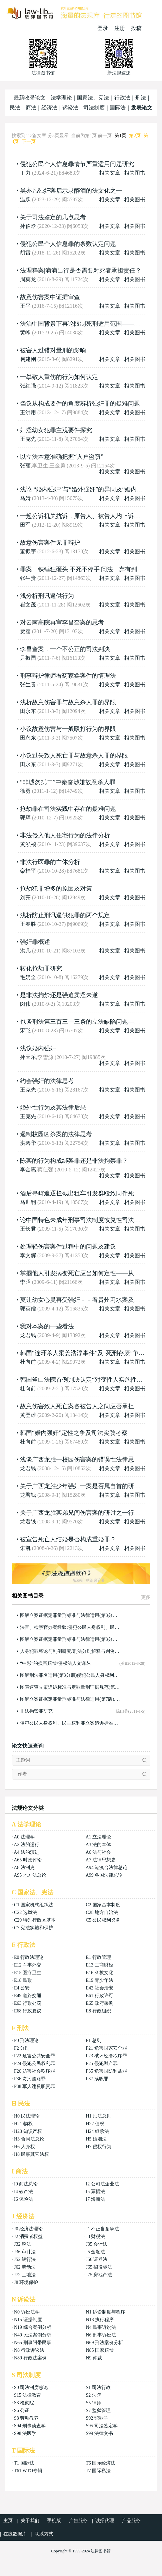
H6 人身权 (24, 2146)
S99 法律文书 (99, 2433)
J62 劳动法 (25, 2267)
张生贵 (28, 578)
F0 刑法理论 (26, 2040)
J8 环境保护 (26, 2282)
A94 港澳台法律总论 (107, 1867)
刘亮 (25, 897)
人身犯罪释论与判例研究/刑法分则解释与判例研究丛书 (70, 1651)
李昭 (25, 1282)
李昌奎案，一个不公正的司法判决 (65, 649)
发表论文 (141, 107)
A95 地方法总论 (30, 1875)
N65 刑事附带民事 (32, 2342)
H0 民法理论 (27, 2116)
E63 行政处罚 (27, 2003)
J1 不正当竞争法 (102, 2228)
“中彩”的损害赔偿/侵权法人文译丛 (55, 1663)
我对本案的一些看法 (47, 1326)
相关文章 (109, 173)
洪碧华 (28, 1143)
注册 (119, 28)
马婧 (25, 498)
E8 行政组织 (98, 2010)
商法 (31, 107)
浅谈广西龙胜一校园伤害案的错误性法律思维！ (83, 1459)
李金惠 (28, 1169)
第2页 (135, 135)
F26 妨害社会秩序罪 (34, 2071)
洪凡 (25, 950)
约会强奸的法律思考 (47, 1081)
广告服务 (78, 2520)
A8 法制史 (24, 1867)
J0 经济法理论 (28, 2228)
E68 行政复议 (27, 2010)
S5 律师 (93, 2402)
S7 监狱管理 (98, 2410)
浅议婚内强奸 (38, 1048)
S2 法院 (93, 2395)
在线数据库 (15, 2533)
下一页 (29, 141)
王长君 (28, 1229)
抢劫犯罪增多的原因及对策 (56, 888)
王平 (25, 306)
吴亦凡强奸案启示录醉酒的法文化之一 (71, 190)
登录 (102, 28)
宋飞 (25, 1030)
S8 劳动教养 (26, 2418)
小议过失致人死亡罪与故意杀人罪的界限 (74, 755)
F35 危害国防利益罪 (106, 2071)
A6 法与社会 (98, 1852)
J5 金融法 (95, 2251)
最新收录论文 (30, 97)
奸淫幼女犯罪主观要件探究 (56, 430)
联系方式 (44, 2533)
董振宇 (28, 551)
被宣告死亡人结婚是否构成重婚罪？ (68, 1539)
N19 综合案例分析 (32, 2327)
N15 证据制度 (28, 2319)
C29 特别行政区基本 (35, 1920)
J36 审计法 (25, 2251)
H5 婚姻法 (96, 2139)
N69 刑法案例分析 (104, 2342)
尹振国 (28, 658)
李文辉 (28, 1255)
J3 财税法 (95, 2236)
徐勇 (25, 791)
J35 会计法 (96, 2244)
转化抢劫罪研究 (41, 968)
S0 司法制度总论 (31, 2387)
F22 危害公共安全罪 (34, 2055)
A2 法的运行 (26, 1844)
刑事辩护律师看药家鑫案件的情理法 (68, 675)
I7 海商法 (95, 2199)
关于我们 (30, 2520)
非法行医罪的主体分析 (50, 862)
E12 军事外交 (27, 1965)
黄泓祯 (28, 844)
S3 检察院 (24, 2402)
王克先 (28, 439)
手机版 (54, 2520)
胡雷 (25, 253)
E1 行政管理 (98, 1957)
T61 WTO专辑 (28, 2470)
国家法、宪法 (93, 97)
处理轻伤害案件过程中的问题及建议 (68, 1246)
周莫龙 (28, 279)
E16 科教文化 (99, 1972)
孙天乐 (28, 1057)
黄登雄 (28, 1415)
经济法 (49, 107)
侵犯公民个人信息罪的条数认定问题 (68, 244)
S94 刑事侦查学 (30, 2425)
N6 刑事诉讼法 (101, 2334)
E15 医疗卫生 (27, 1972)
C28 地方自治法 (102, 1912)
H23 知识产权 (28, 2131)
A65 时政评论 (28, 1859)
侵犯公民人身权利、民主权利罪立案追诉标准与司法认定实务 (70, 1723)
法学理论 (61, 97)
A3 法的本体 (98, 1844)
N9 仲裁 (94, 2357)
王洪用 (28, 412)
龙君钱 (28, 1335)
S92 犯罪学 (97, 2418)
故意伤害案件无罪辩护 (50, 542)
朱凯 (25, 1548)
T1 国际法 (24, 2463)
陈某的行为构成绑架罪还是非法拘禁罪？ (74, 1160)
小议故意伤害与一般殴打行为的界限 (68, 729)
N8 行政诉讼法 (29, 2350)
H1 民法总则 (98, 2116)
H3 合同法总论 (29, 2139)
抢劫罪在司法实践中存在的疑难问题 (68, 808)
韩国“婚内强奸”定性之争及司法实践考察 (73, 1433)
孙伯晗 (28, 226)
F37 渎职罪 (97, 2078)
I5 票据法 (95, 2191)
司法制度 (94, 107)
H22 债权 (95, 2123)
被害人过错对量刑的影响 (53, 350)
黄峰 (25, 332)
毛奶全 (28, 977)
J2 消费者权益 (28, 2236)
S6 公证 (21, 2410)
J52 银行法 (25, 2259)
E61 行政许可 (99, 1995)
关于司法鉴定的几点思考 (53, 217)
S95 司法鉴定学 (101, 2425)
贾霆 (25, 631)
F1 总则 (93, 2040)
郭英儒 (28, 1308)
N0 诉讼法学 (27, 2312)
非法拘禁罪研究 (36, 1711)
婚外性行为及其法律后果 (53, 1107)
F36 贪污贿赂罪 (30, 2078)
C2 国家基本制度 (103, 1904)
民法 (15, 107)
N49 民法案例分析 (32, 2334)
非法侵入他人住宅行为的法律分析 (65, 835)
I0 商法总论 (26, 2183)
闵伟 (25, 1004)
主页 (8, 2520)
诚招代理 (104, 2520)
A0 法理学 (24, 1836)
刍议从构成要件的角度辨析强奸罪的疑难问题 (80, 403)
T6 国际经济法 (100, 2463)
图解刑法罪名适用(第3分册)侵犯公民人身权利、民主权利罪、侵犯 (70, 1675)
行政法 (122, 97)
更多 (145, 1597)
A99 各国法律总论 (104, 1875)
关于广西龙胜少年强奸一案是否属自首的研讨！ (83, 1486)
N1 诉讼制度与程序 (105, 2312)
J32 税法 (22, 2244)
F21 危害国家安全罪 (106, 2048)
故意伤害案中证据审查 (50, 297)
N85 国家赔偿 (100, 2350)
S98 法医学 (25, 2433)
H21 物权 (23, 2123)
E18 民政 (23, 1980)
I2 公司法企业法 (102, 2183)
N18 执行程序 (100, 2319)
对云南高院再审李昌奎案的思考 (62, 622)
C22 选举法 (25, 1912)
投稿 (136, 28)
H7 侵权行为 (98, 2146)
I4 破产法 (23, 2191)
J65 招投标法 (99, 2267)
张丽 (25, 465)
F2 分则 (21, 2048)
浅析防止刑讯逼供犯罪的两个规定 (65, 915)
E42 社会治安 (99, 1987)
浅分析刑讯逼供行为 (47, 596)
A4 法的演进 (26, 1852)
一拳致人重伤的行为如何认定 (59, 377)
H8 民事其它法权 (31, 2154)
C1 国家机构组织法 (33, 1904)
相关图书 (134, 173)
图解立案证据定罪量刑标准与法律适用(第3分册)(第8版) (70, 1639)
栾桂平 (28, 871)
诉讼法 (70, 107)
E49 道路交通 (27, 1995)
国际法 (118, 107)
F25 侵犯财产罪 (101, 2063)
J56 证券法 (96, 2259)
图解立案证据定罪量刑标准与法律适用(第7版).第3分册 (70, 1699)
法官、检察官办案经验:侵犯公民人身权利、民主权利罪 (70, 1627)
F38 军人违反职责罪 (34, 2086)
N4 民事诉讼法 (101, 2327)
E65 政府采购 (99, 2003)
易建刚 (28, 359)
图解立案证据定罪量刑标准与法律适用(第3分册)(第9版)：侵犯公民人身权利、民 (70, 1615)
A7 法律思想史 (101, 1859)
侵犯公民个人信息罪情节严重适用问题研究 (77, 164)
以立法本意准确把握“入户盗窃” (61, 456)
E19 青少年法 (99, 1980)
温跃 (25, 199)
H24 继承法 (97, 2131)
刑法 (140, 97)
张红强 (28, 386)
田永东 (28, 711)
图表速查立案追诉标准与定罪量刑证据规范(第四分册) (70, 1687)
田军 (25, 525)
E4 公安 (22, 1987)
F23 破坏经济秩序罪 (106, 2055)
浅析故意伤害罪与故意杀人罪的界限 (68, 702)
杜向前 (28, 1362)
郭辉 (25, 817)
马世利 (28, 1202)
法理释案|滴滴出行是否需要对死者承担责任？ (80, 270)
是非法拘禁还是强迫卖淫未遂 (59, 995)
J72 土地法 (25, 2274)
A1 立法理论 (98, 1836)
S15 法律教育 (27, 2395)
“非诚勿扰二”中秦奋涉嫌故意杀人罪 (67, 782)
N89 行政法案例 (30, 2357)
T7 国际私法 (98, 2470)
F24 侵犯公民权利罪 (34, 2063)
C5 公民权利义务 (103, 1920)
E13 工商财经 (99, 1965)
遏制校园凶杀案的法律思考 (56, 1134)
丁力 (25, 173)
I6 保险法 (23, 2199)
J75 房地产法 (99, 2274)
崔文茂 (28, 604)
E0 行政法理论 (29, 1957)
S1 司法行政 (98, 2387)
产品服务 (131, 2520)
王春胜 (28, 924)
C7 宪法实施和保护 (33, 1927)
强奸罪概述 (35, 942)
